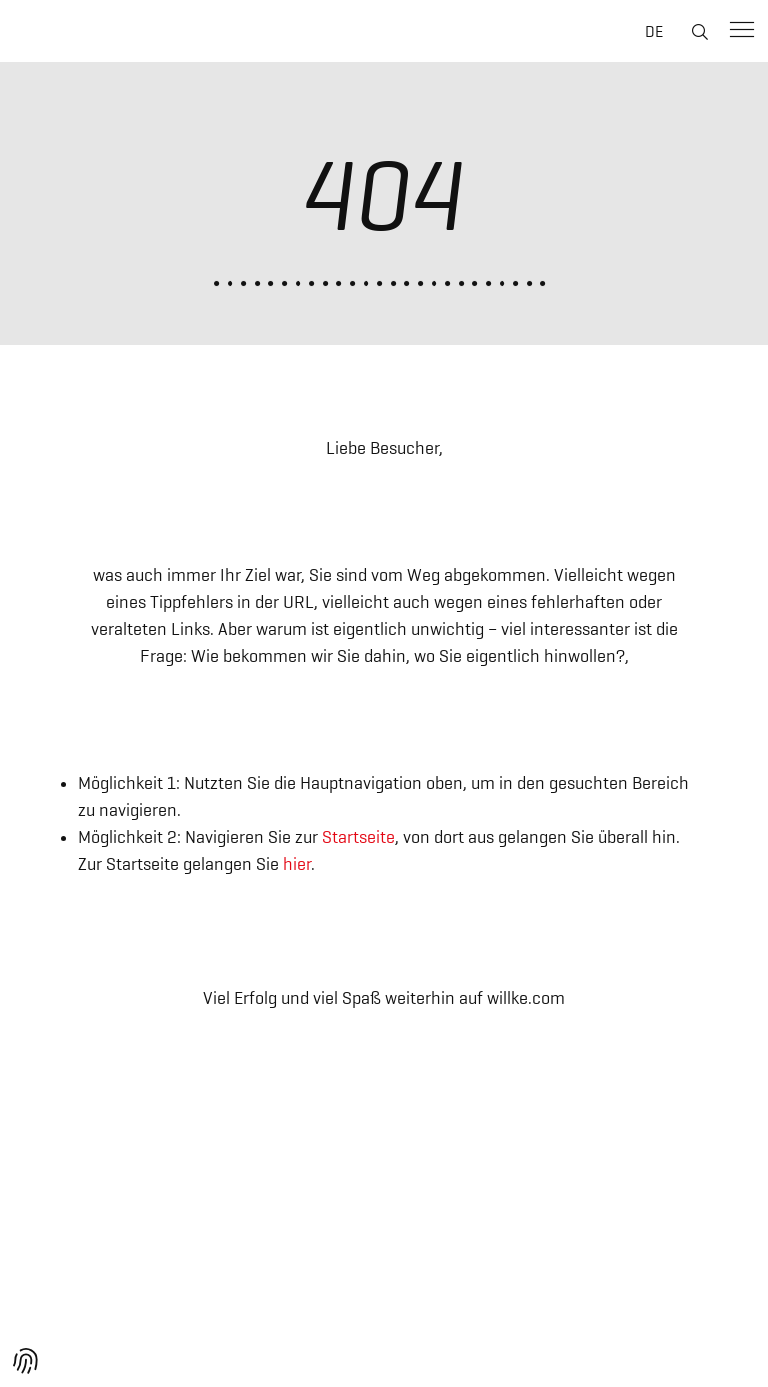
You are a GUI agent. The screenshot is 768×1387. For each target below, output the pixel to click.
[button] (26, 1361)
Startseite (358, 837)
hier (297, 864)
